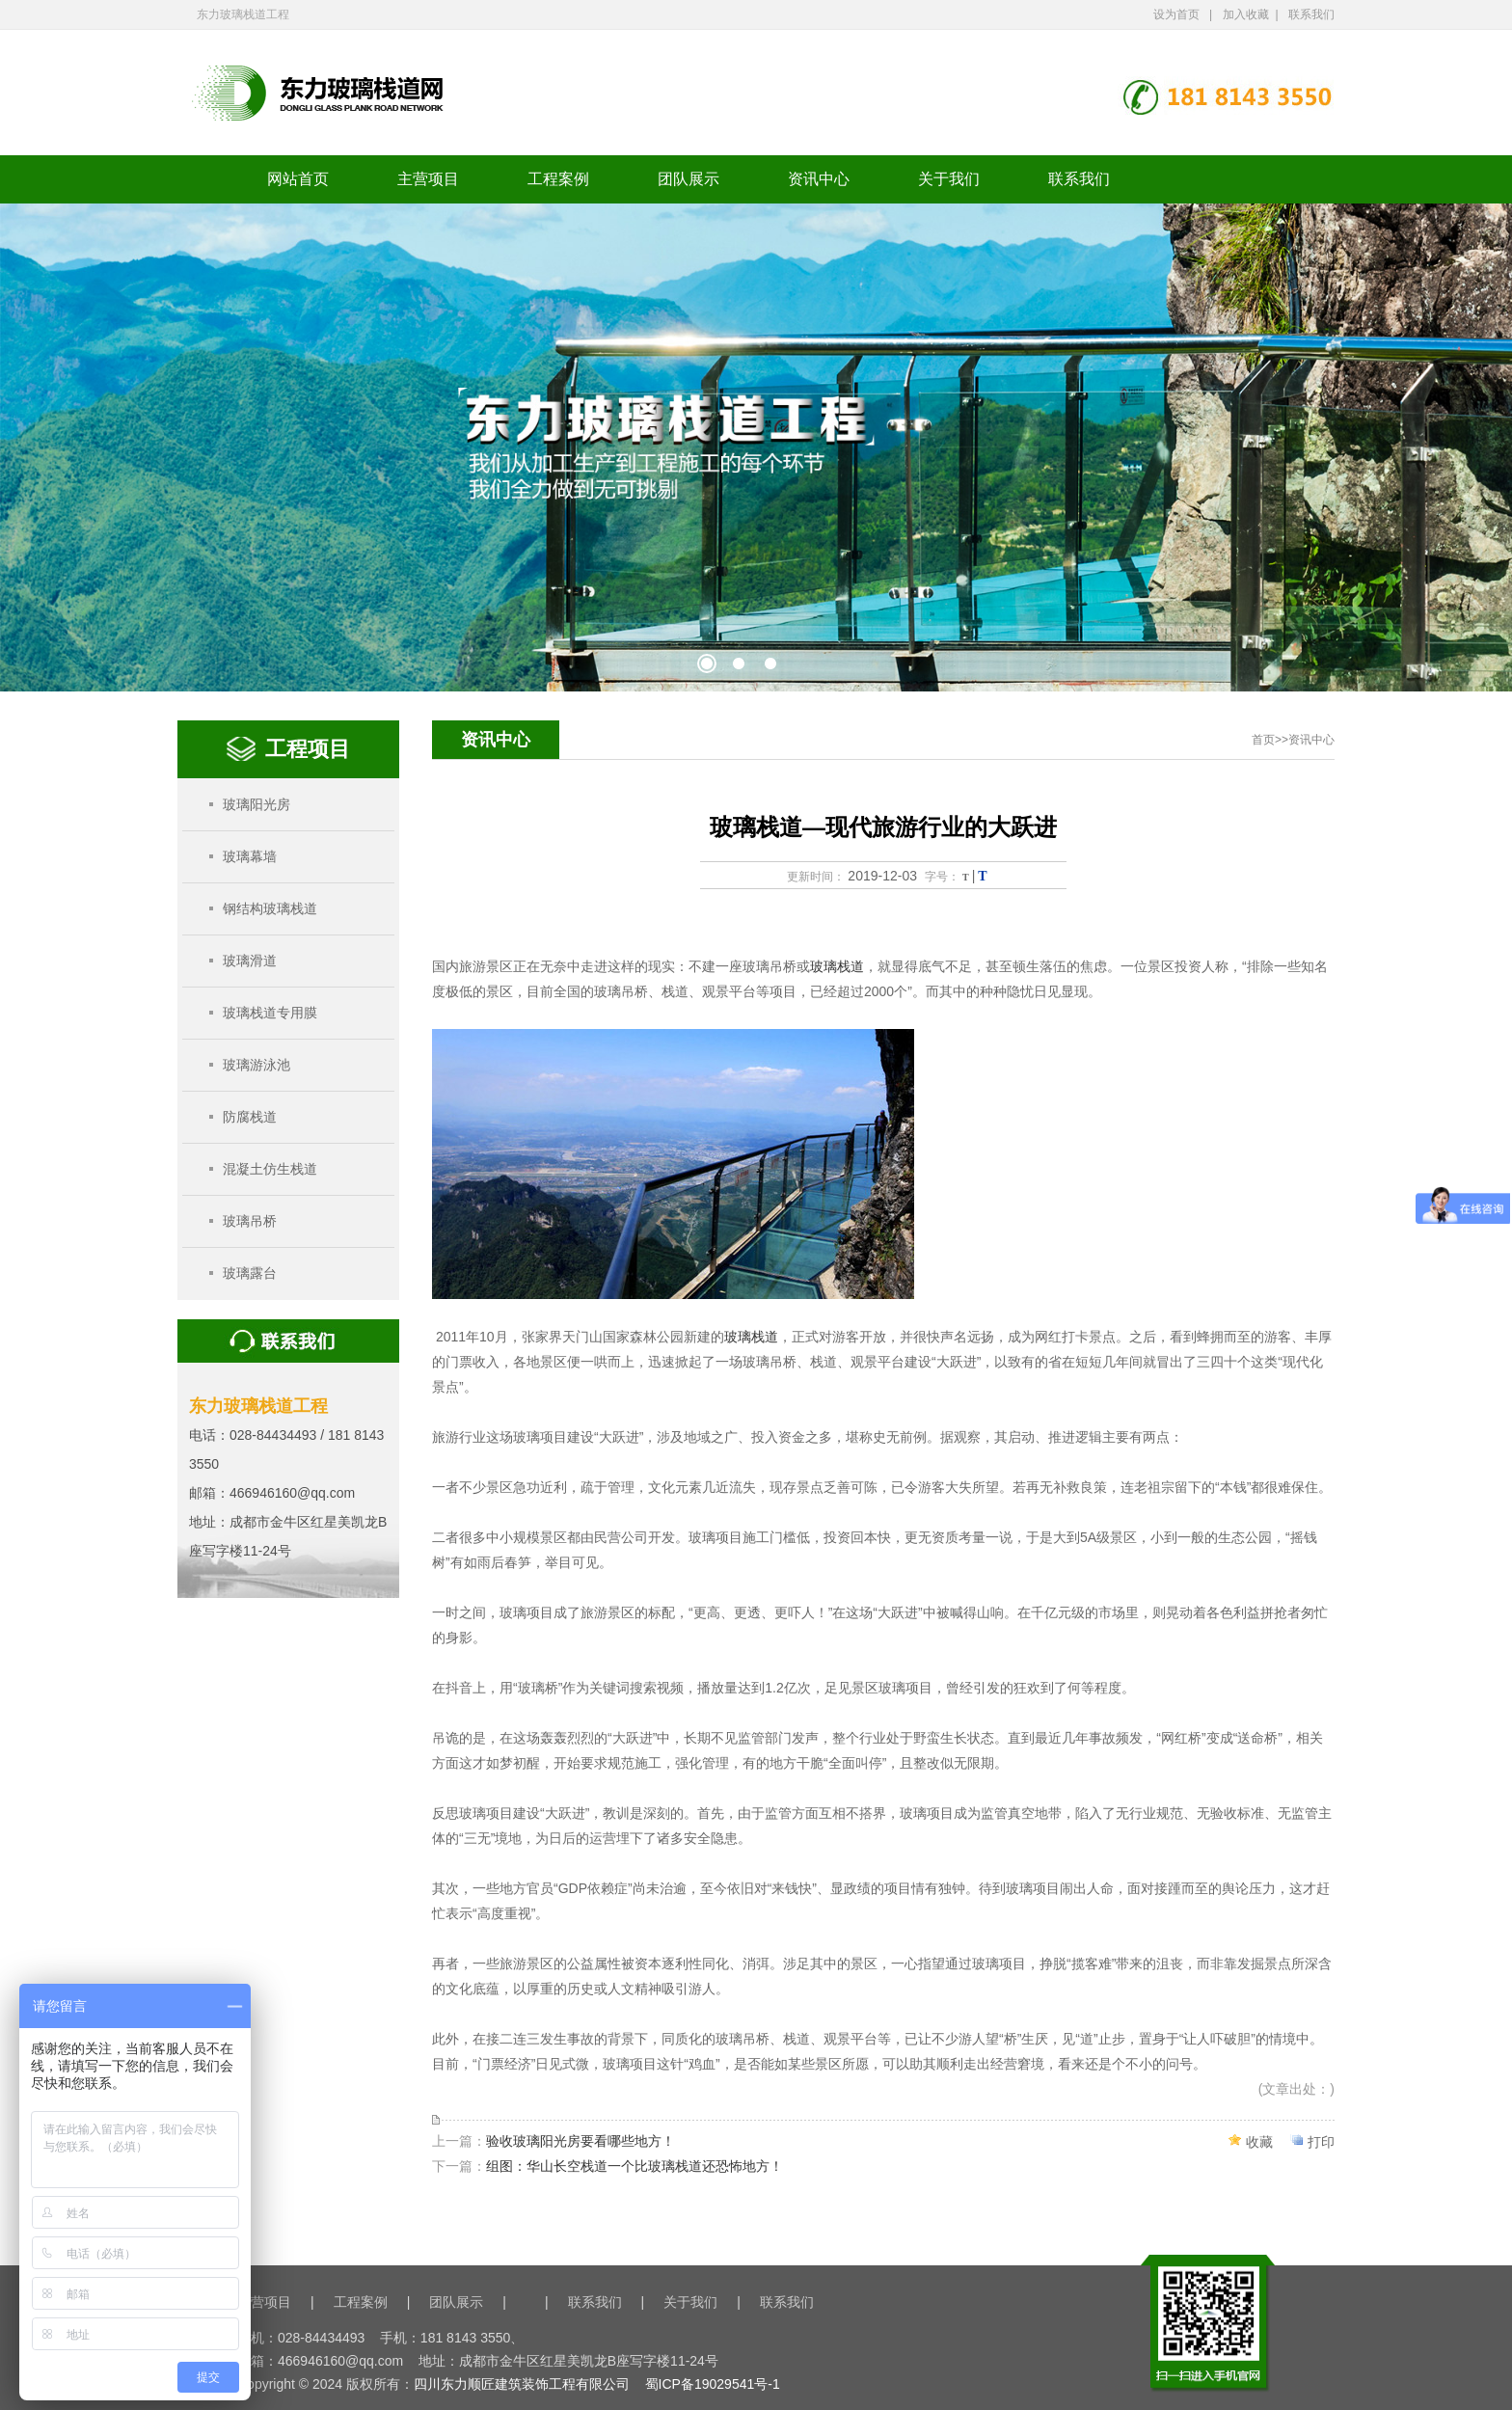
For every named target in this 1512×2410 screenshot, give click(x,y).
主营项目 (428, 179)
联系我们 (1311, 14)
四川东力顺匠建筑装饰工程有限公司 (522, 2384)
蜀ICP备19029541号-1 (712, 2384)
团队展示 (688, 179)
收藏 (1259, 2142)
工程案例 (558, 179)
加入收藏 (1246, 14)
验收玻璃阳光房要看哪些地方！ (580, 2141)
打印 (1321, 2142)
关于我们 (949, 179)
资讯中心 (819, 179)
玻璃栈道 (837, 966)
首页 (1263, 739)
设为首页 (1176, 14)
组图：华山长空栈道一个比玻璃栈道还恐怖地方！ (634, 2166)
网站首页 (298, 179)
